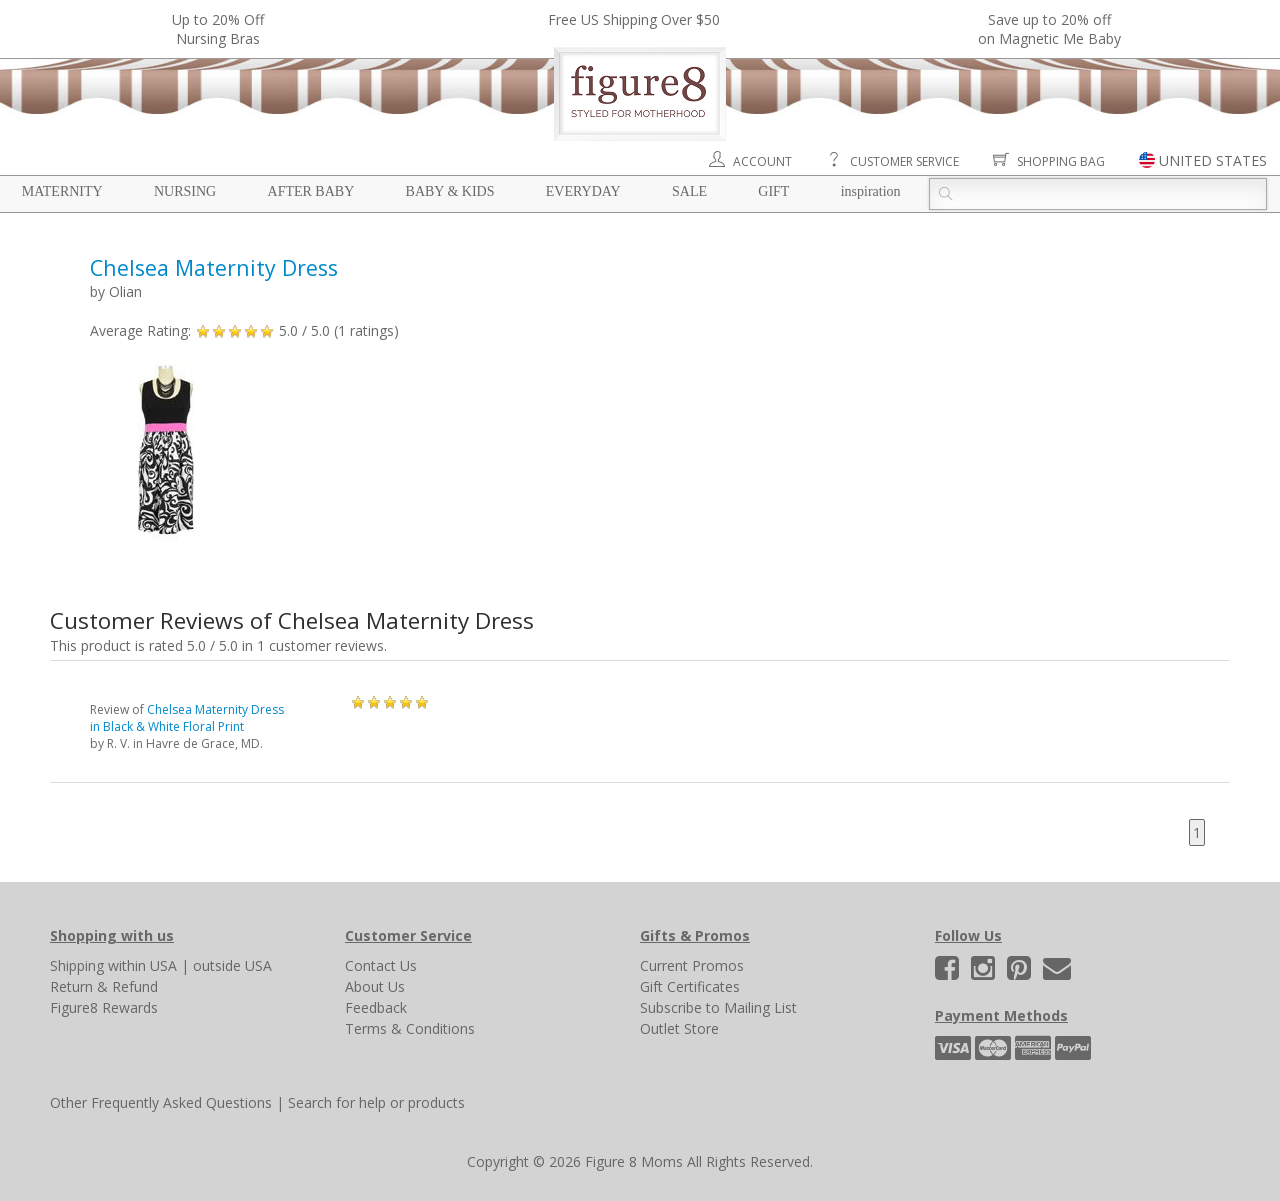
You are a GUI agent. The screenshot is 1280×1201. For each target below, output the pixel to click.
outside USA (232, 965)
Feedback (376, 1007)
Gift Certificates (690, 986)
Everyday (583, 191)
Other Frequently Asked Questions (161, 1102)
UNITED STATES (1213, 160)
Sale (689, 191)
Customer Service (904, 161)
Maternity (62, 191)
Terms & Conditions (410, 1028)
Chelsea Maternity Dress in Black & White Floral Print (187, 718)
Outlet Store (679, 1028)
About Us (375, 986)
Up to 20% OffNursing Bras (218, 29)
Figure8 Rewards (104, 1007)
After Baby (311, 191)
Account (762, 161)
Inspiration (871, 191)
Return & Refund (104, 986)
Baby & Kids (450, 191)
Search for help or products (376, 1102)
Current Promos (692, 965)
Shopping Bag (1061, 161)
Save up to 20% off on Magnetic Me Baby (1049, 29)
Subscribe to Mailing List (718, 1007)
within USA (142, 965)
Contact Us (381, 965)
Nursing (185, 191)
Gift (773, 191)
